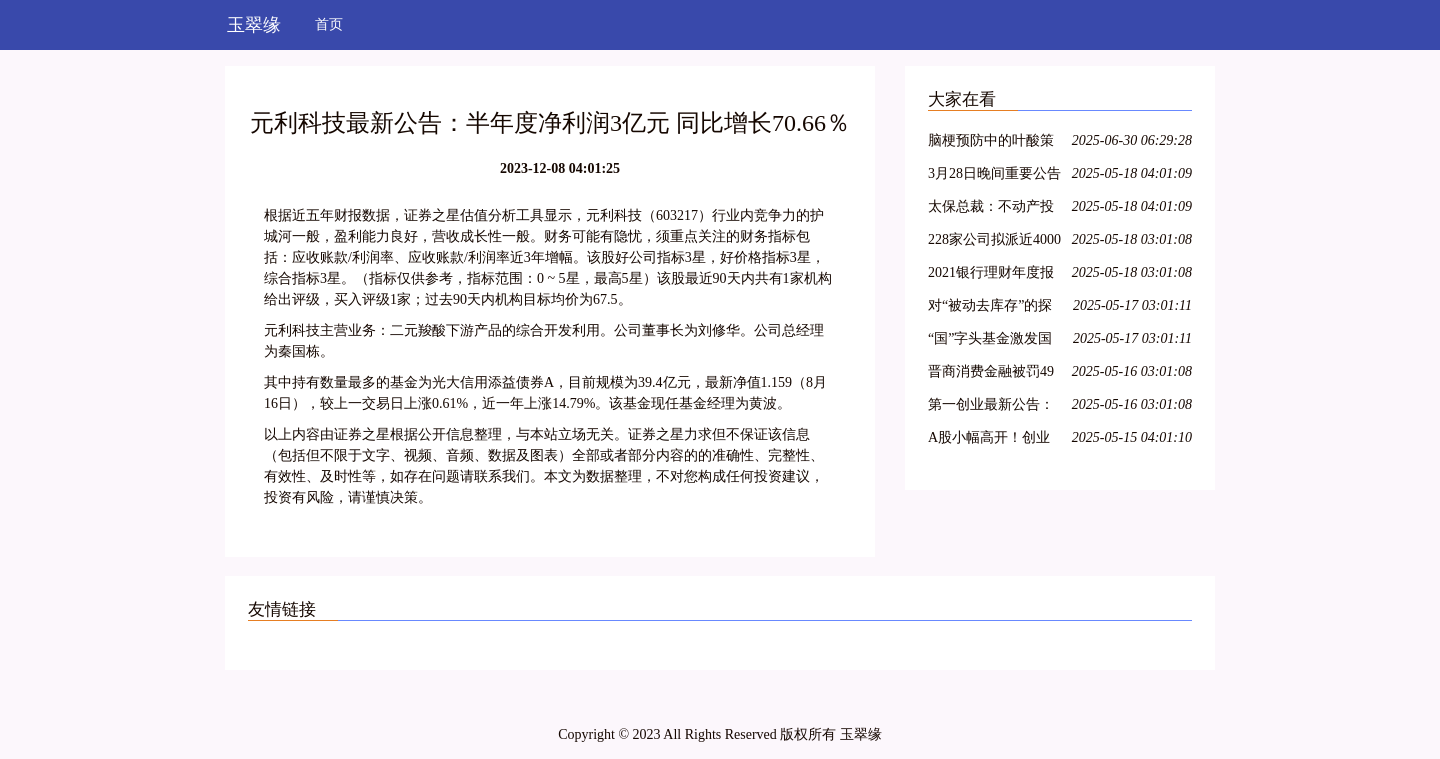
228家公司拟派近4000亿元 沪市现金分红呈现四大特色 (994, 242)
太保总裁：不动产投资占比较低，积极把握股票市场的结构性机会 (991, 209)
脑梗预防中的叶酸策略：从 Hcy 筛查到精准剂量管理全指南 (992, 143)
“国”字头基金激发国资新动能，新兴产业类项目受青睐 (991, 341)
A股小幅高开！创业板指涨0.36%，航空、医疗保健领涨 (995, 440)
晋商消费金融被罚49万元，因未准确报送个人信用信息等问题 (991, 374)
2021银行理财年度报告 (991, 275)
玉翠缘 (254, 25)
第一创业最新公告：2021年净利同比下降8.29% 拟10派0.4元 (991, 407)
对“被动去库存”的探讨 (990, 308)
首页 (329, 24)
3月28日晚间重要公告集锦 (994, 176)
